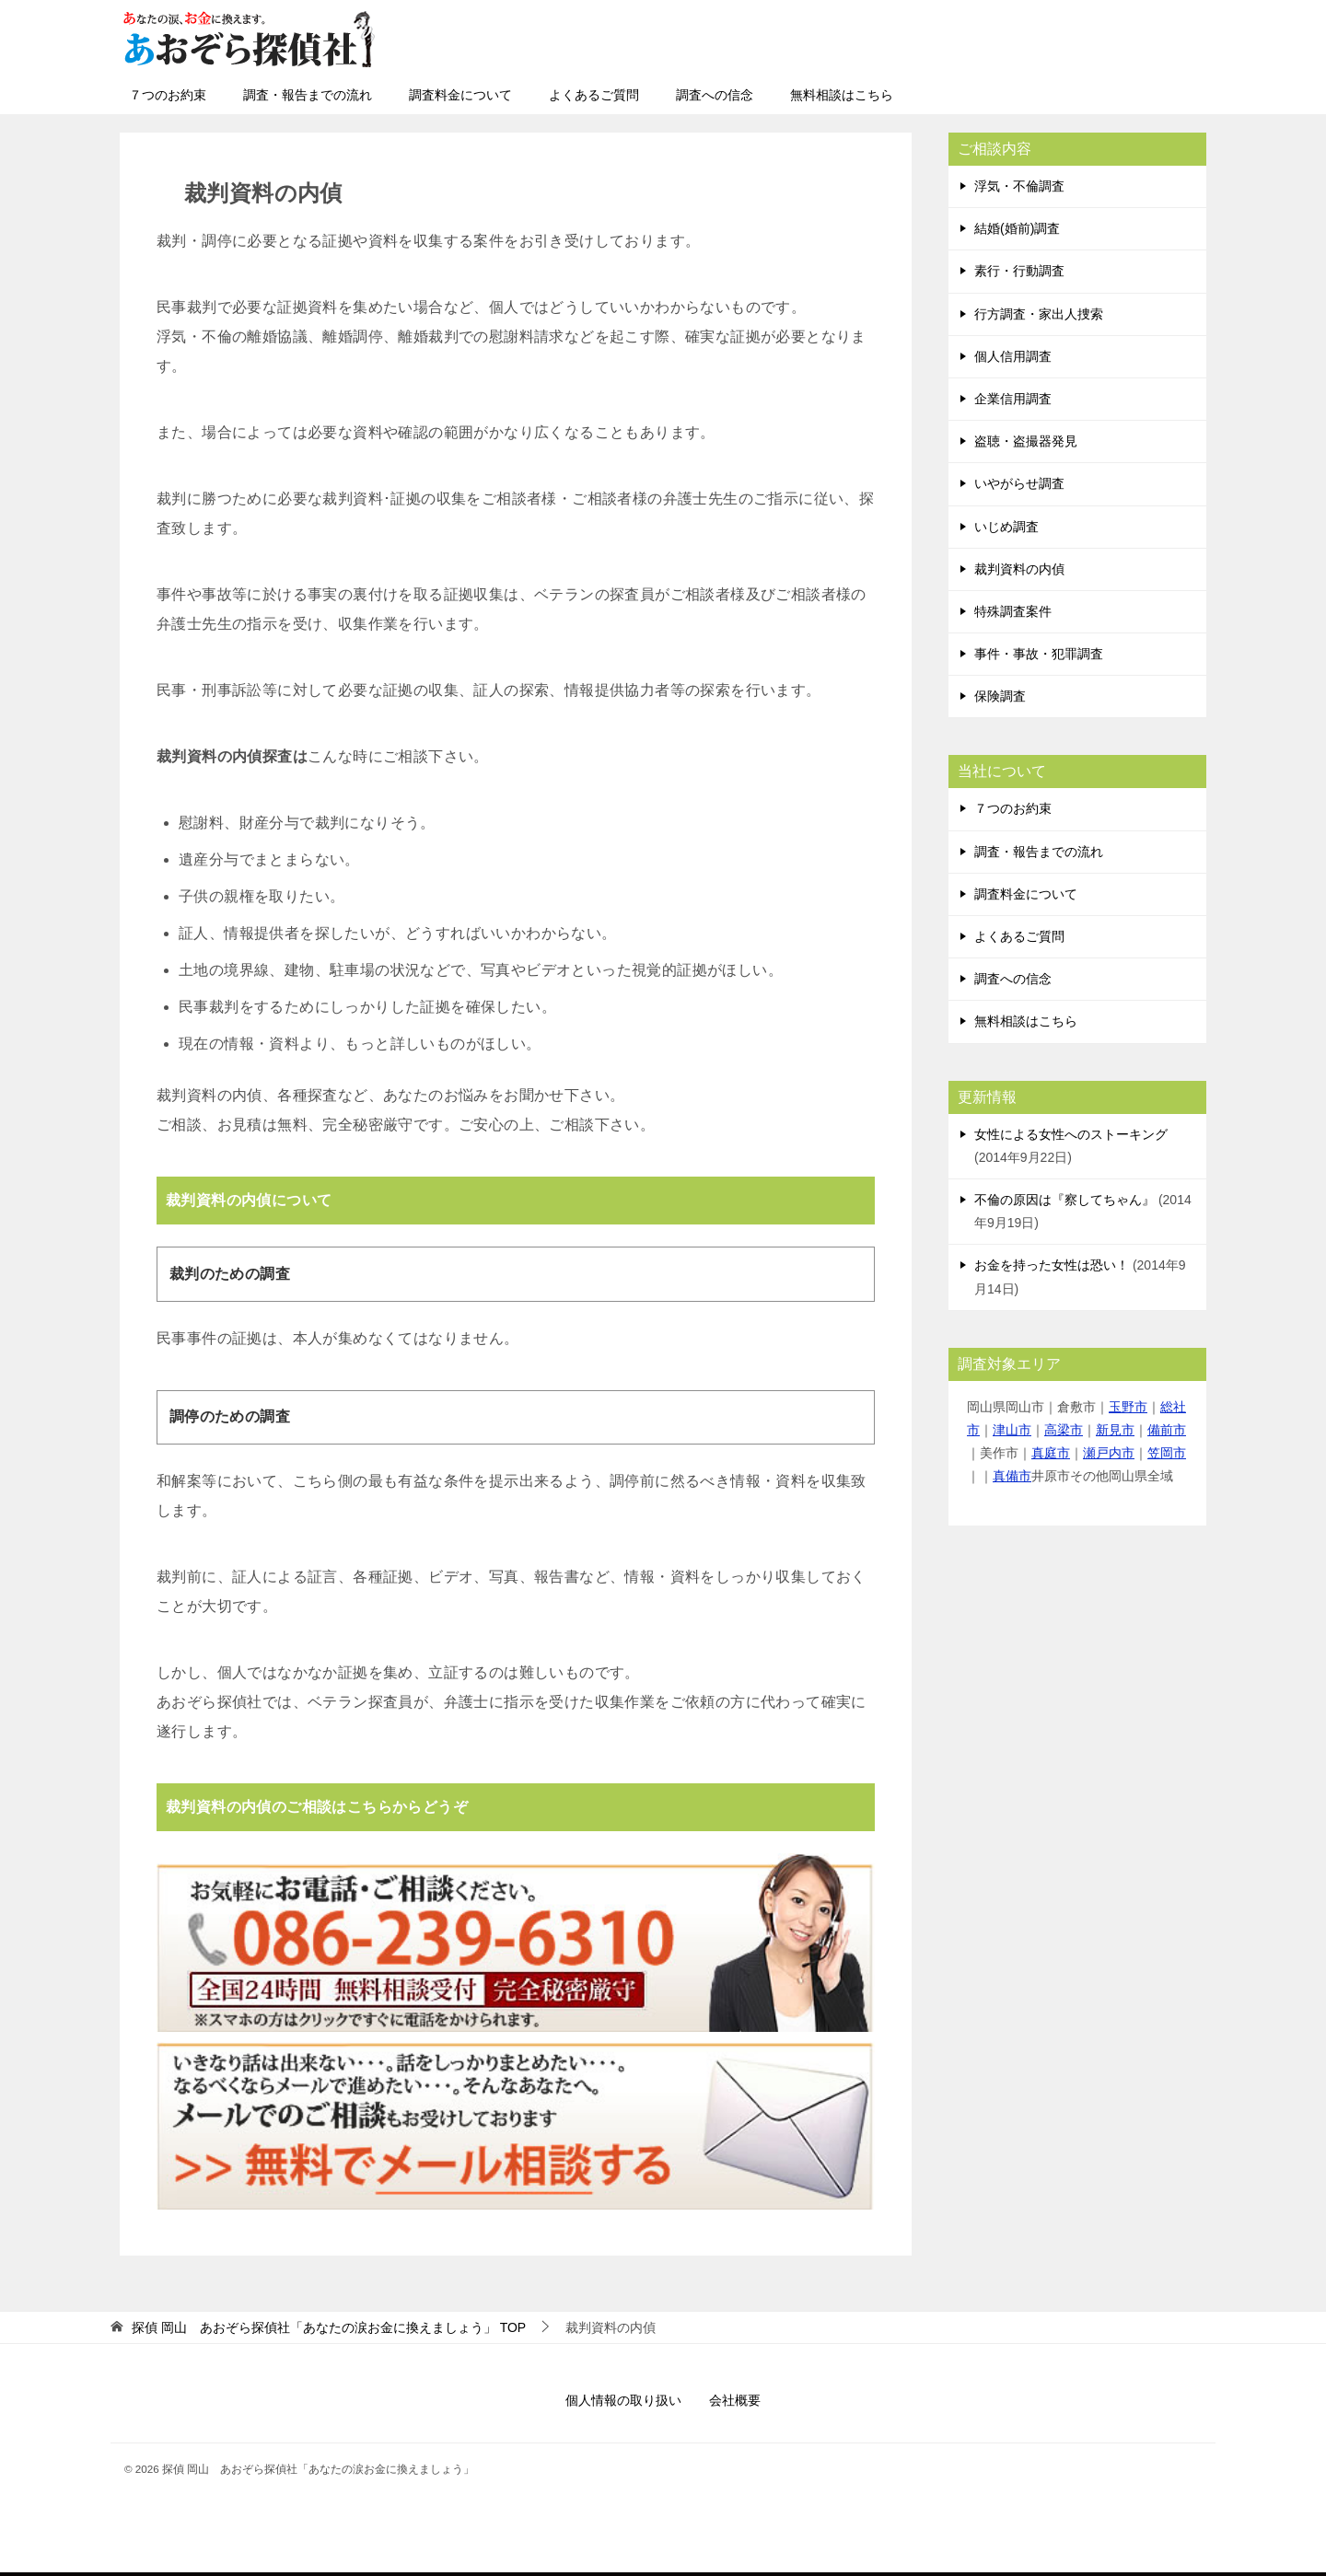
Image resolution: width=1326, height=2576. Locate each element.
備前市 (1166, 1429)
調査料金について (460, 94)
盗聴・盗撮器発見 (1025, 441)
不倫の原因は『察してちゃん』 (1064, 1199)
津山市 (1012, 1429)
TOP (329, 2327)
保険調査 (1000, 696)
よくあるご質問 (594, 94)
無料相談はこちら (841, 94)
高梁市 (1063, 1429)
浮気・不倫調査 (1019, 186)
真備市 (1012, 1475)
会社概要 (735, 2400)
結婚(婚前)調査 (1017, 228)
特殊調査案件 (1013, 611)
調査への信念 (714, 94)
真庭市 (1050, 1452)
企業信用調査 (1013, 398)
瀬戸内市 (1108, 1452)
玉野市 (1128, 1406)
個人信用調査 (1013, 356)
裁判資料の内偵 (1019, 569)
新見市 (1115, 1429)
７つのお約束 (167, 94)
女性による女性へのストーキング (1071, 1134)
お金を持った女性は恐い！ (1051, 1265)
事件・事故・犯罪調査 (1038, 653)
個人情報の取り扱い (623, 2400)
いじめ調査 (1006, 526)
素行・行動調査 (1019, 270)
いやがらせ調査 (1019, 483)
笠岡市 (1166, 1452)
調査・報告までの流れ (307, 94)
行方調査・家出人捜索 (1038, 314)
